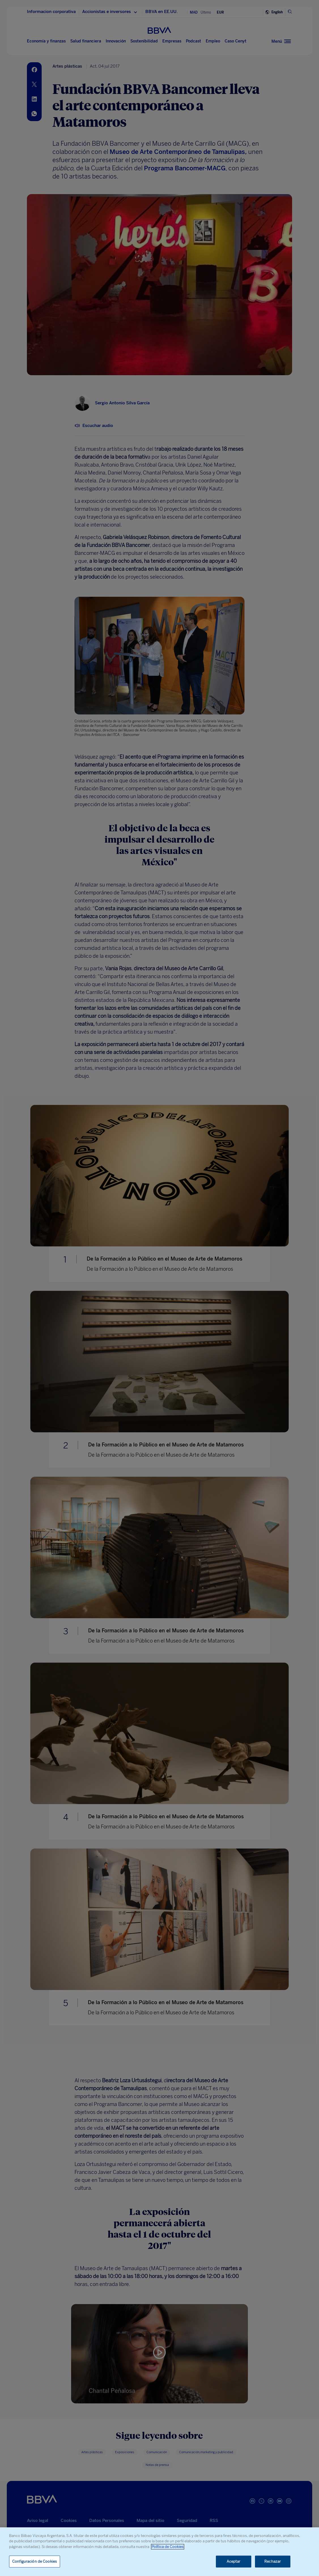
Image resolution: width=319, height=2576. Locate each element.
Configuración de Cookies (34, 2561)
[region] (159, 2551)
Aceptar (234, 2561)
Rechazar (272, 2561)
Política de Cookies (168, 2547)
